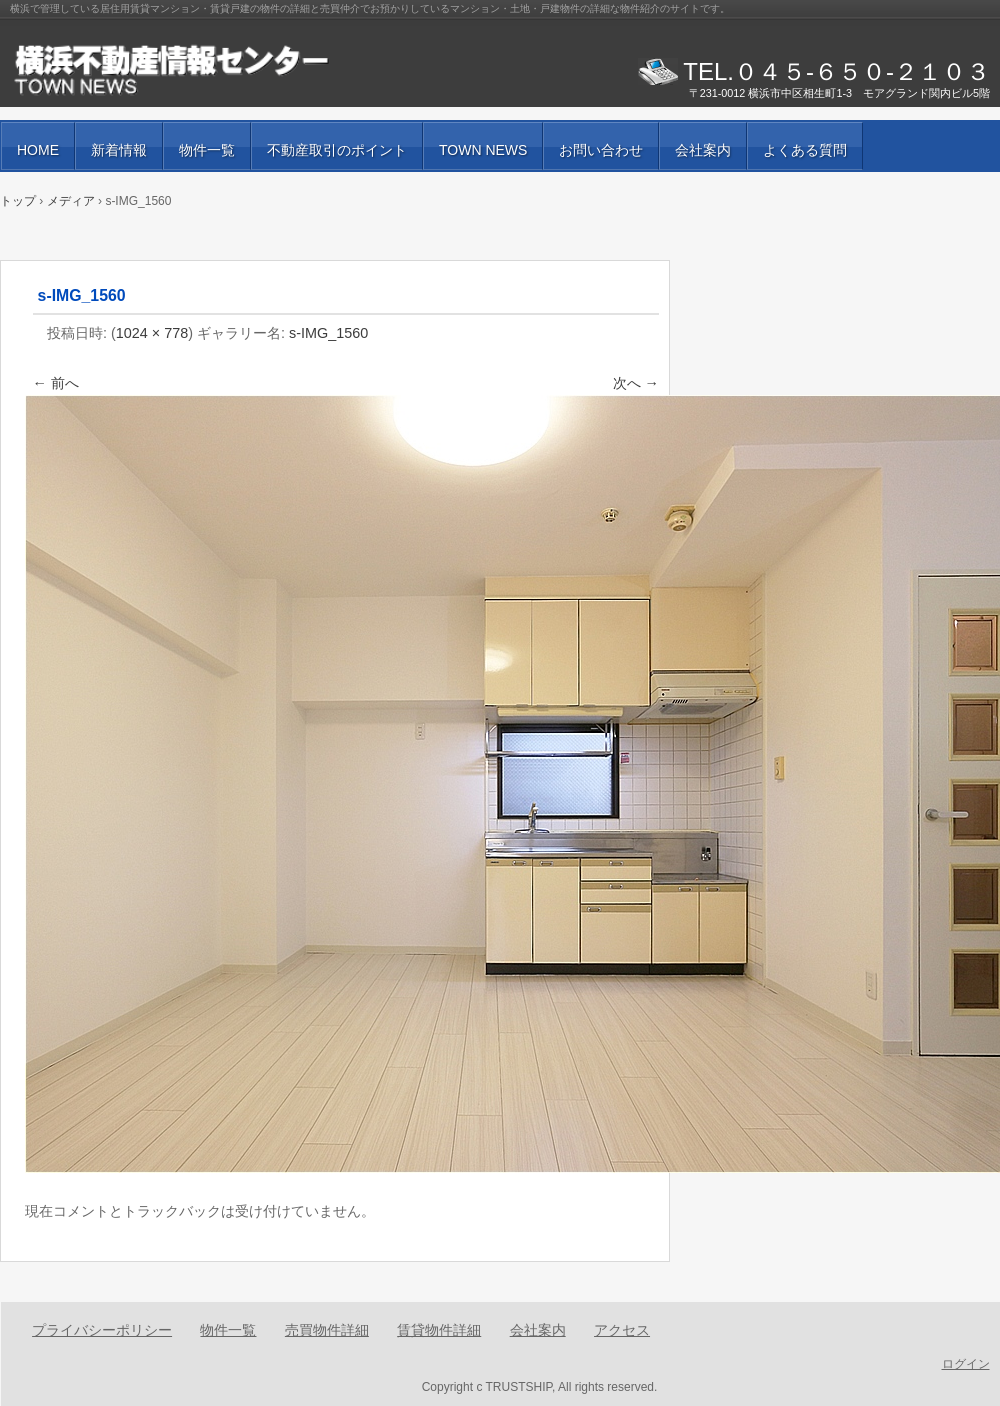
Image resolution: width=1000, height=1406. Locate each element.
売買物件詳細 (327, 1330)
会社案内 (703, 150)
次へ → (636, 383)
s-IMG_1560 (328, 333)
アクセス (622, 1330)
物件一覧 (207, 150)
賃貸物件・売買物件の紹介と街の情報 (240, 70)
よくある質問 (805, 150)
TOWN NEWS (483, 150)
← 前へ (56, 383)
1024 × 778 (152, 333)
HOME (38, 150)
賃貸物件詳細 (439, 1330)
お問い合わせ (601, 150)
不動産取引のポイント (337, 150)
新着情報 (119, 150)
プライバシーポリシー (102, 1330)
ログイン (966, 1364)
